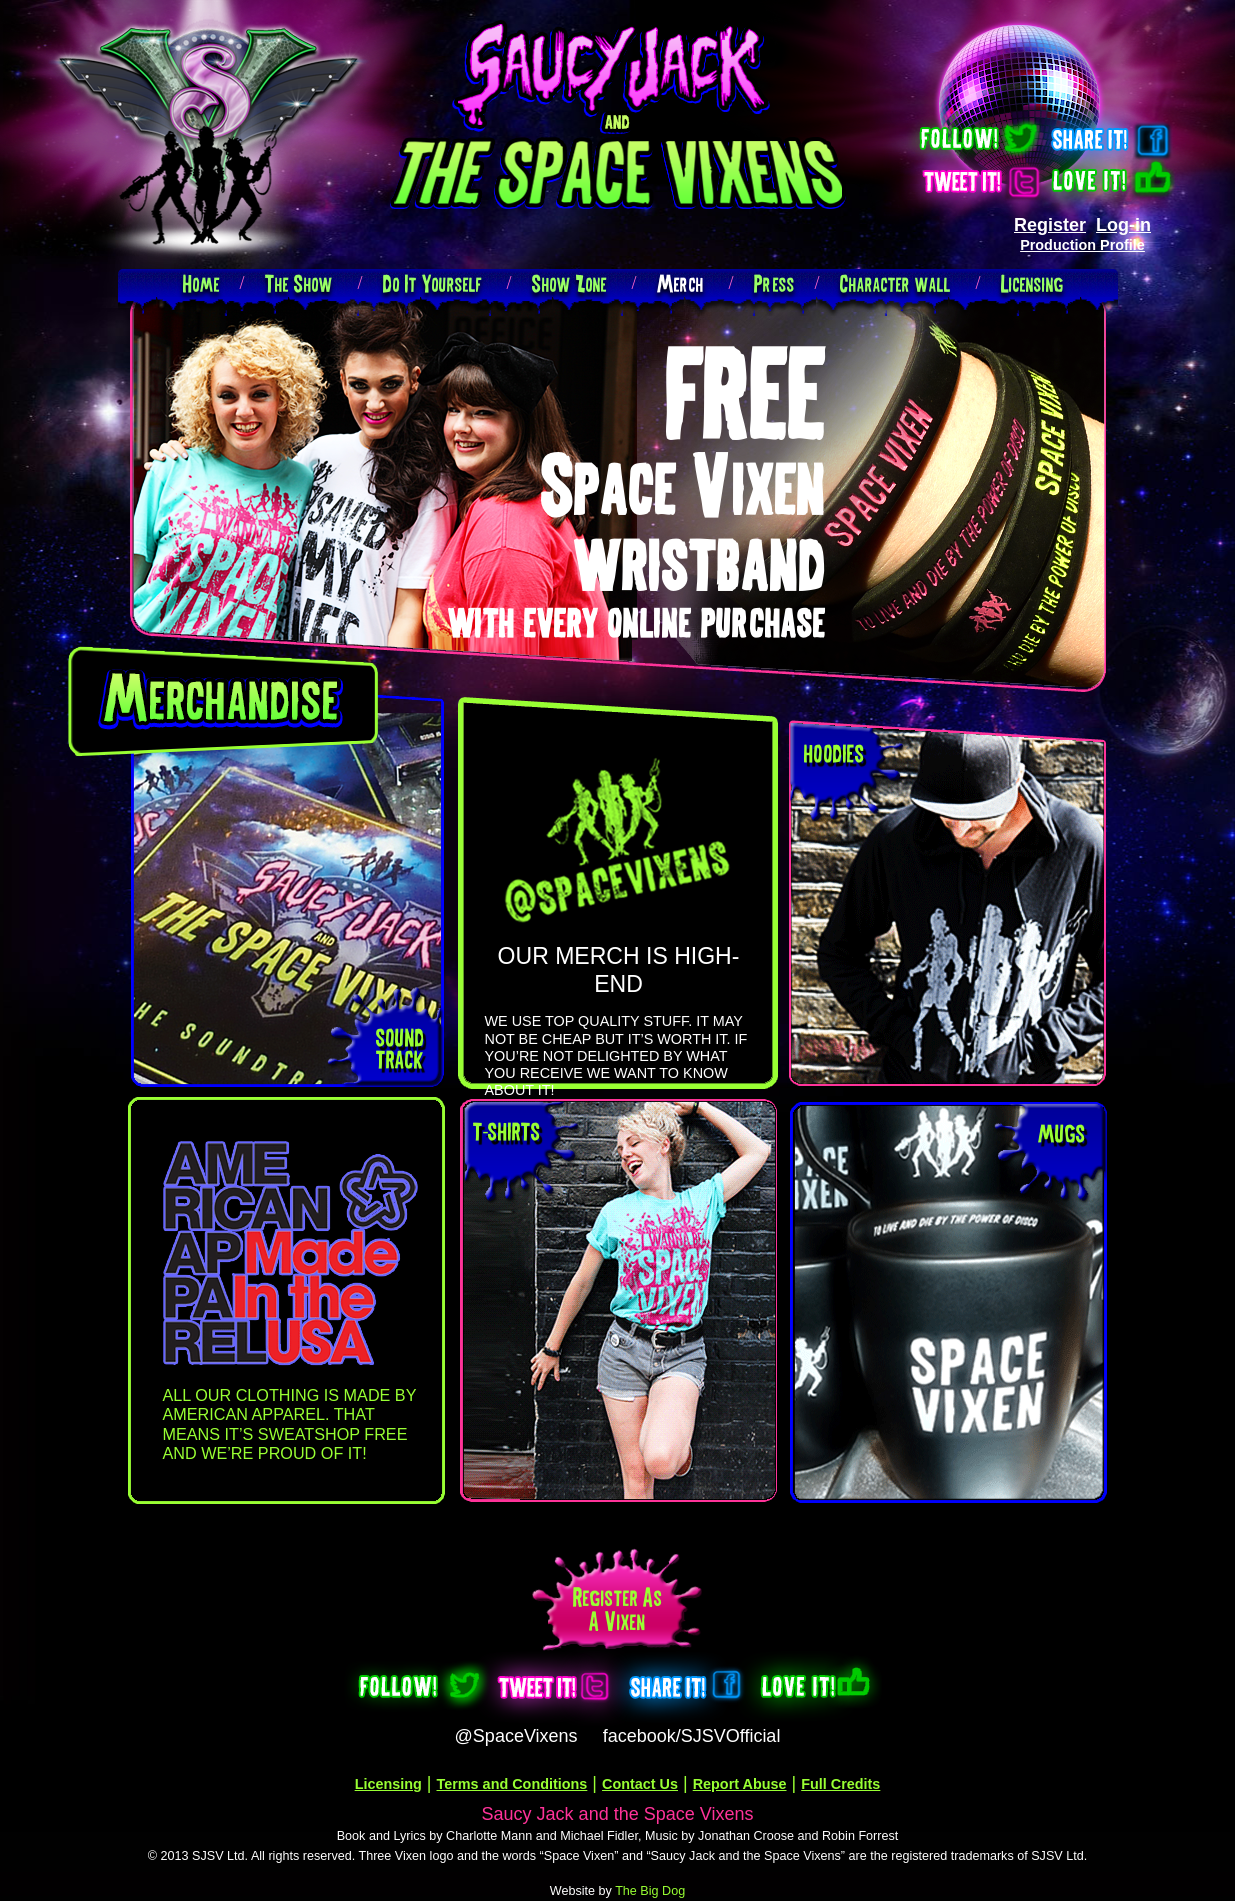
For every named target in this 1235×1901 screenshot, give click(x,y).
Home (201, 283)
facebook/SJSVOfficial (692, 1736)
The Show (299, 283)
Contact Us (640, 1784)
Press (774, 283)
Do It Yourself (432, 283)
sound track (400, 1048)
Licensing (1032, 283)
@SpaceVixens (516, 1736)
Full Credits (840, 1784)
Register (1050, 225)
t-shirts (507, 1131)
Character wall (895, 283)
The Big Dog (650, 1891)
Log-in (1123, 225)
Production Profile (1082, 245)
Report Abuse (740, 1784)
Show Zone (569, 283)
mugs (1062, 1133)
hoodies (834, 753)
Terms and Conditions (512, 1784)
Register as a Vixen (618, 1609)
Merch (680, 283)
